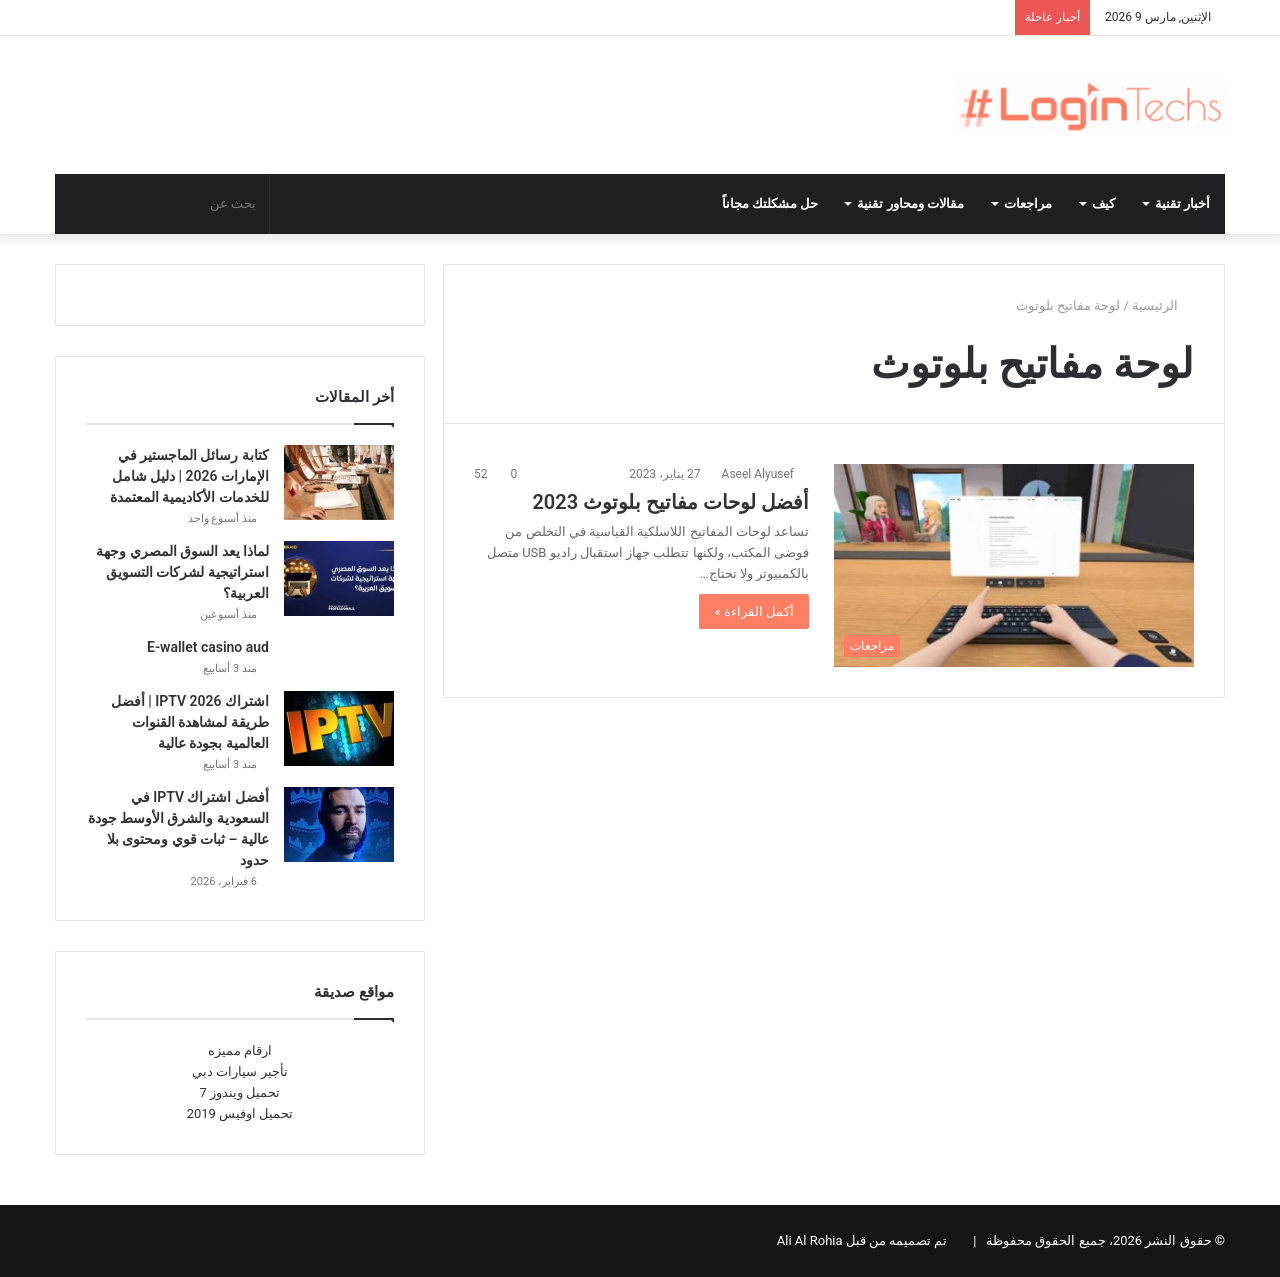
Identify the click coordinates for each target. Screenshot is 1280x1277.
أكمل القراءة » (754, 611)
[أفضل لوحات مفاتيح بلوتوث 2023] (1014, 565)
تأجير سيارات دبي (239, 1071)
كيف (1103, 203)
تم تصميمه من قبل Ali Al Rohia (862, 1240)
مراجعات (1028, 203)
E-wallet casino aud (208, 647)
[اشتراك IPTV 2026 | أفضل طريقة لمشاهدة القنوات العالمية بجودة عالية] (339, 728)
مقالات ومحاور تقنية (910, 203)
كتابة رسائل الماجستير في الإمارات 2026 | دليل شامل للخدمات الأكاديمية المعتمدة (189, 476)
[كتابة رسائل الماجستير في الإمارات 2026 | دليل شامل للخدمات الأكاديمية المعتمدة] (339, 482)
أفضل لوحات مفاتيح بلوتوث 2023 (670, 502)
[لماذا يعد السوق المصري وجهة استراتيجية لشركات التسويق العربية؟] (339, 578)
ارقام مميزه (240, 1050)
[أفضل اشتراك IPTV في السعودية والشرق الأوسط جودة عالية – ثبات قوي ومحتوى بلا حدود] (339, 824)
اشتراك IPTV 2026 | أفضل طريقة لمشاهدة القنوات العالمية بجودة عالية (190, 722)
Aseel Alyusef (758, 474)
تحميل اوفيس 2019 (240, 1113)
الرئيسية (1163, 305)
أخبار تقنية (1182, 203)
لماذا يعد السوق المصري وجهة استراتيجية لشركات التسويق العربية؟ (182, 572)
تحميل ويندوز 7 (240, 1092)
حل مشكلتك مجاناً (770, 203)
